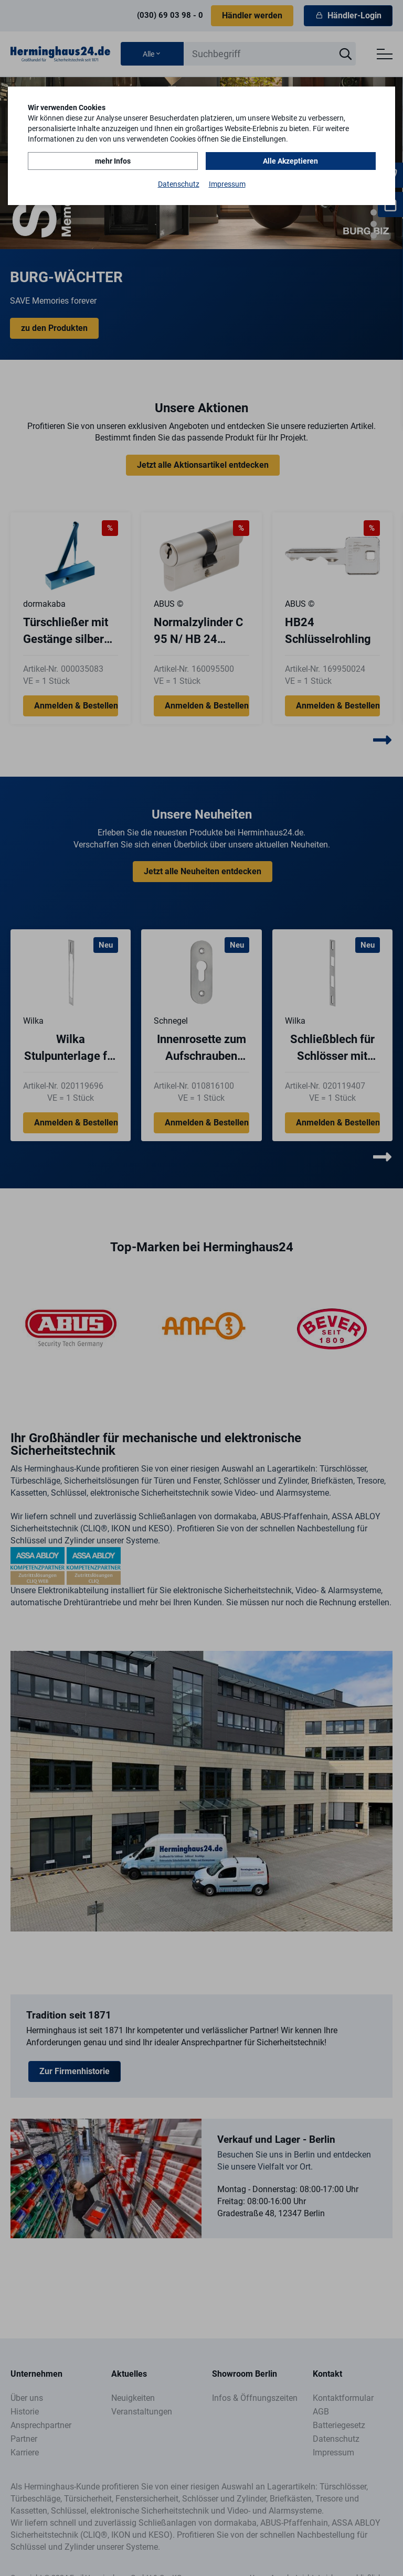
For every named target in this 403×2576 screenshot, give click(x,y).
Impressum (227, 184)
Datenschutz (178, 184)
